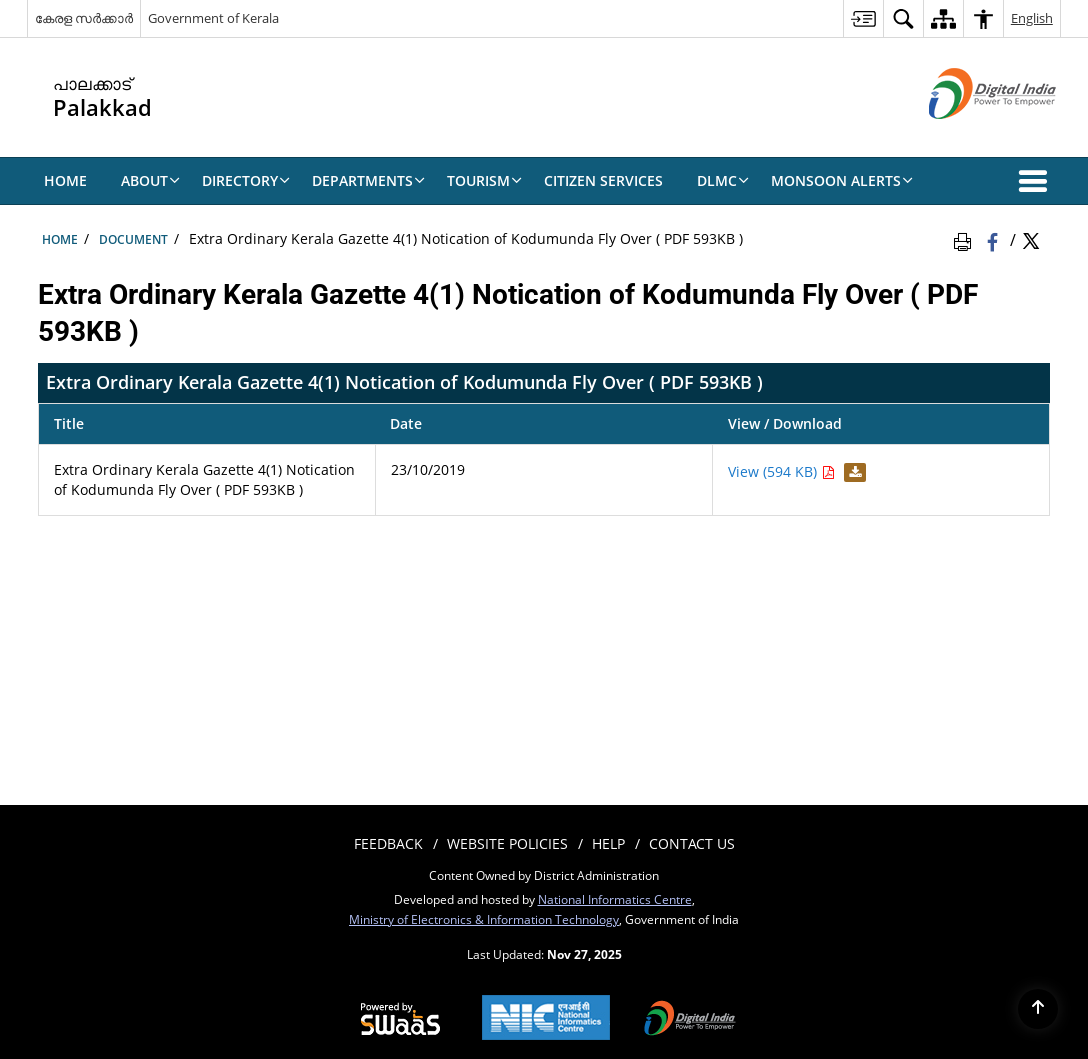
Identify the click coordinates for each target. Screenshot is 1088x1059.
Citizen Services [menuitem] (603, 180)
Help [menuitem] (608, 843)
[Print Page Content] (966, 239)
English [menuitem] (1032, 18)
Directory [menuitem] (246, 180)
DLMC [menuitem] (723, 180)
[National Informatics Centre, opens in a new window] (546, 1019)
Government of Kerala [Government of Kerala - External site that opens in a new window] (213, 18)
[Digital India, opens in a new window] (690, 1020)
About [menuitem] (150, 180)
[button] (1037, 181)
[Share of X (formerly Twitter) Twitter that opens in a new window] (1031, 239)
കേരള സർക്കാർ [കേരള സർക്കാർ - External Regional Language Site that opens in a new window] (84, 18)
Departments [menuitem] (368, 180)
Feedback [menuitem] (388, 843)
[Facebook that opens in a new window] (994, 239)
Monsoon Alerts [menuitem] (842, 180)
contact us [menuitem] (692, 843)
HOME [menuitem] (65, 180)
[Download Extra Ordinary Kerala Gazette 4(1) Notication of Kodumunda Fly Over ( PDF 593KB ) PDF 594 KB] (852, 471)
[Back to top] (1038, 1009)
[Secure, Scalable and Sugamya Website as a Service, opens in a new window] (400, 1020)
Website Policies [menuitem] (507, 843)
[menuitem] (863, 18)
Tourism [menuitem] (484, 180)
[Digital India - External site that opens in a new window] (967, 135)
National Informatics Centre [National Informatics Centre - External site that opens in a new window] (615, 899)
